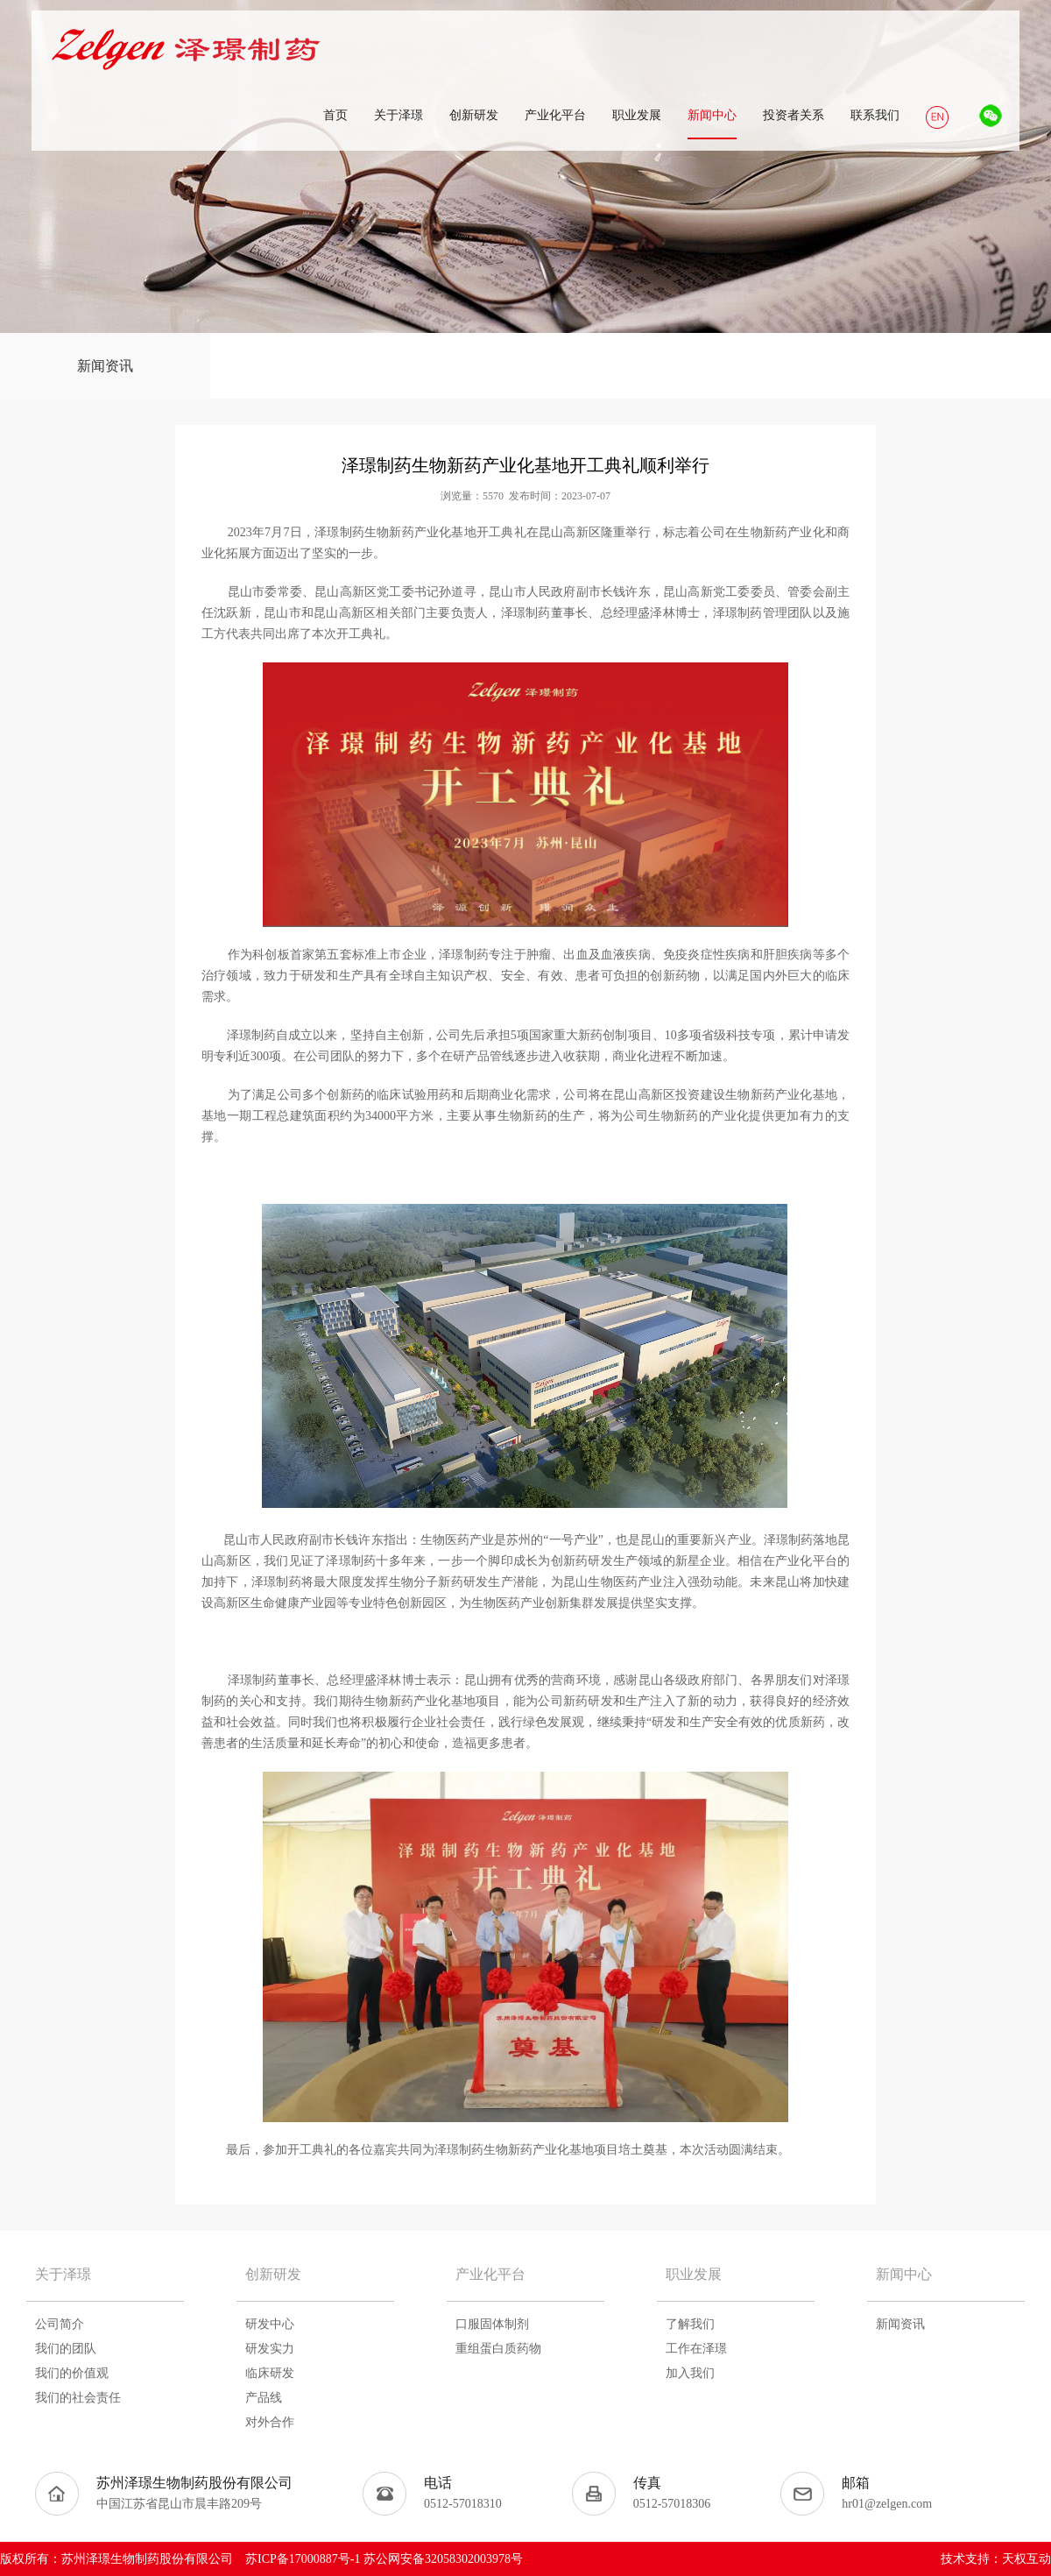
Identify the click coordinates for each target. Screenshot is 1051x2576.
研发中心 (269, 2324)
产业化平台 (490, 2274)
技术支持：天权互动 (996, 2558)
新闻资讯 (105, 365)
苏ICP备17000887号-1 (302, 2558)
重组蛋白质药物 (498, 2348)
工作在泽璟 (696, 2348)
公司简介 (59, 2324)
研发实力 (269, 2348)
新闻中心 (904, 2274)
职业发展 (694, 2274)
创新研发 (273, 2274)
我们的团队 (65, 2348)
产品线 (263, 2397)
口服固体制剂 (492, 2324)
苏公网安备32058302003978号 (443, 2558)
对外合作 (269, 2422)
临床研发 (269, 2373)
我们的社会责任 (78, 2397)
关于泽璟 (63, 2274)
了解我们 (690, 2324)
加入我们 (690, 2373)
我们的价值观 (72, 2373)
